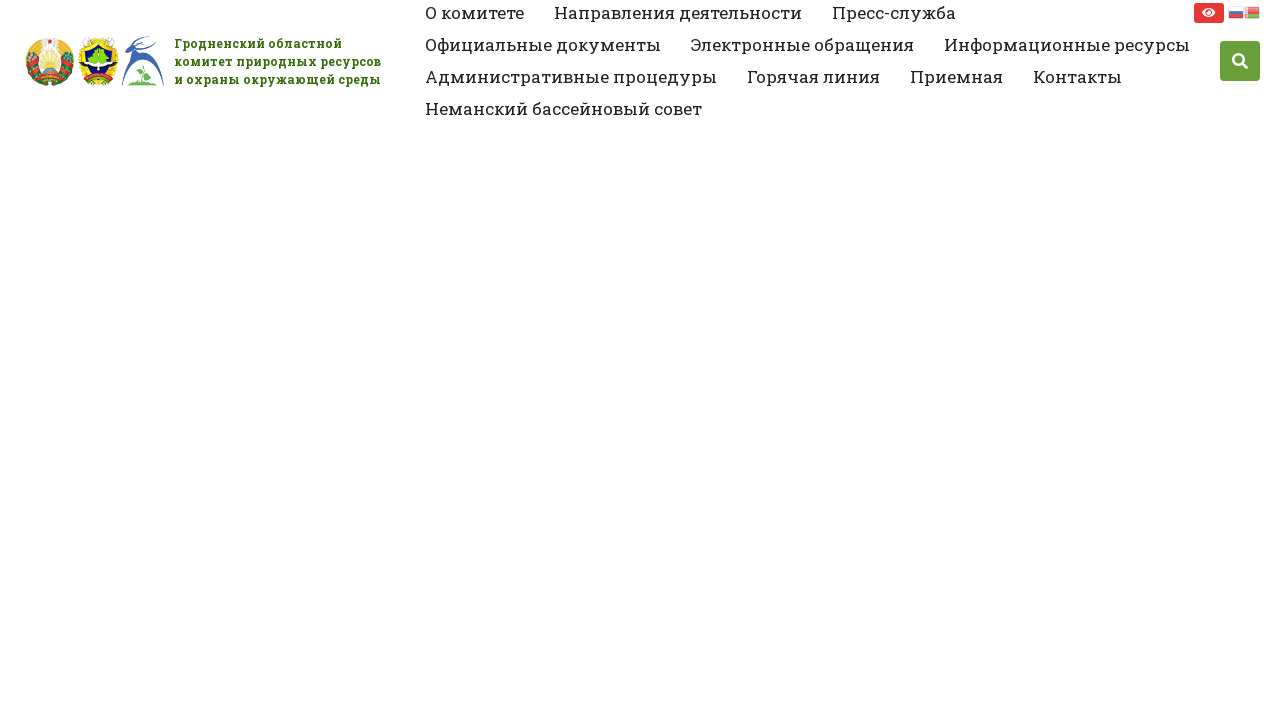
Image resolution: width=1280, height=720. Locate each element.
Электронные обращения (802, 44)
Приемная (956, 76)
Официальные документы (543, 44)
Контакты (1077, 76)
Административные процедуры (571, 76)
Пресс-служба (894, 12)
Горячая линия (813, 76)
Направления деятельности (678, 12)
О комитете (474, 12)
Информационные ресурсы (1067, 44)
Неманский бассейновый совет (563, 108)
